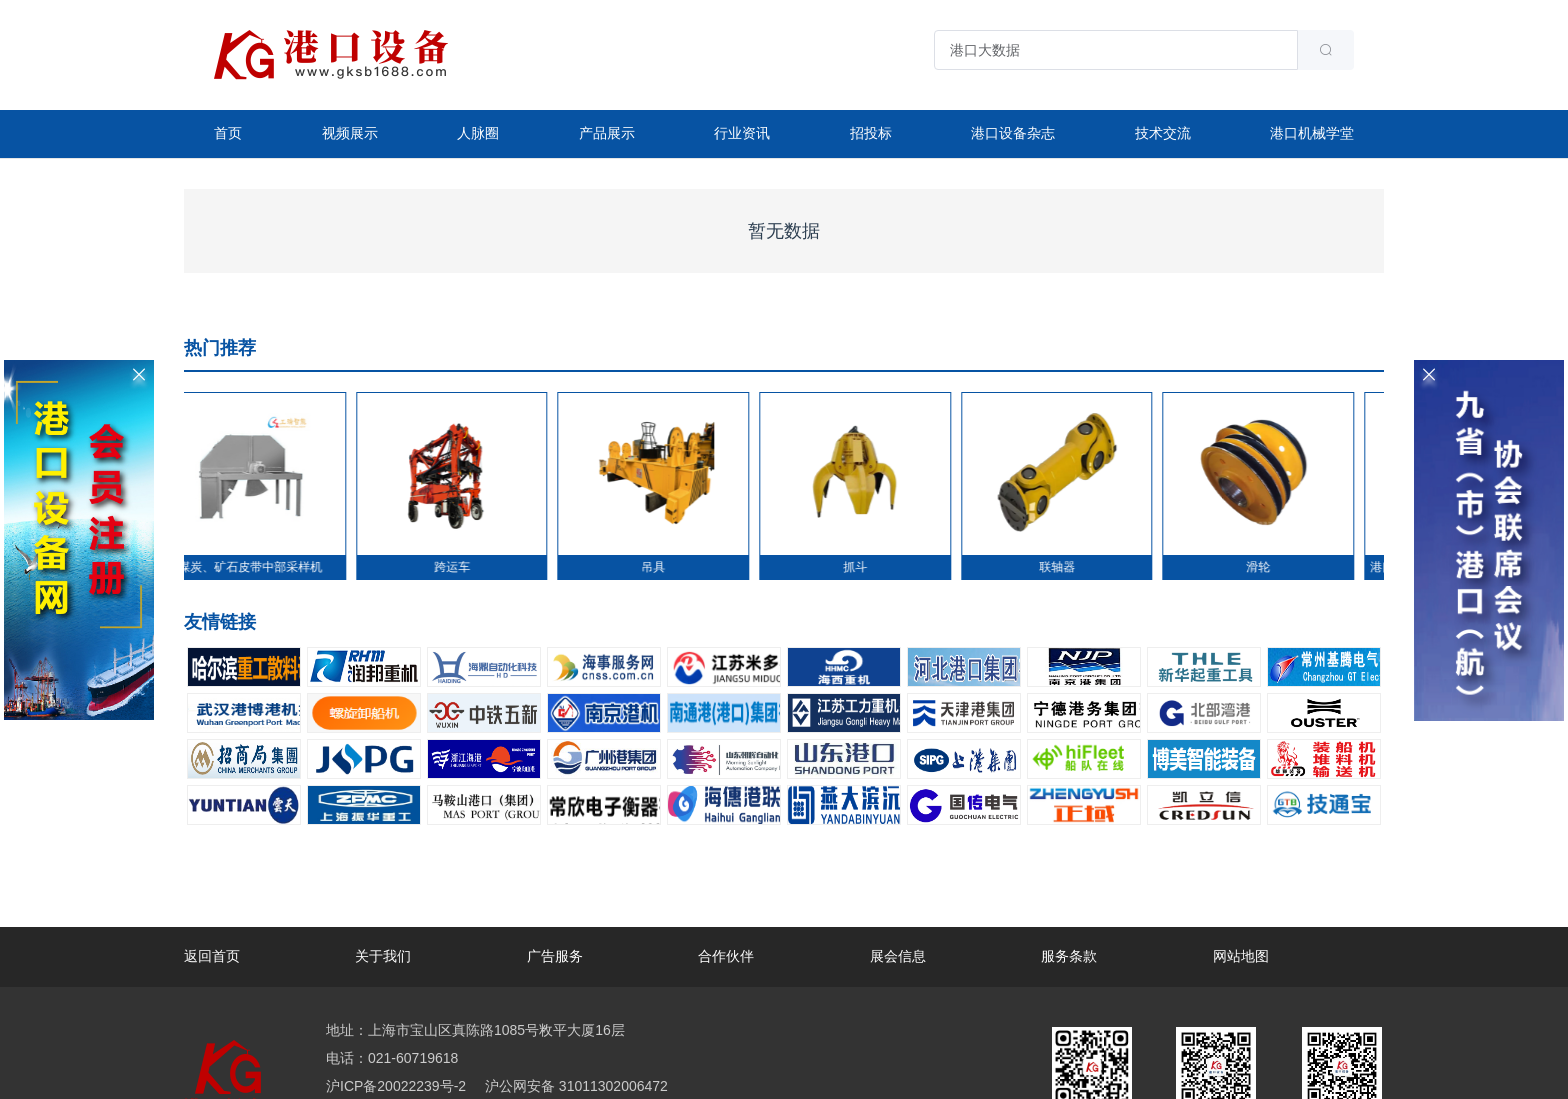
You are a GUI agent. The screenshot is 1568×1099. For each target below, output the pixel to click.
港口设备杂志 (1013, 133)
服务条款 (1069, 956)
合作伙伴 (726, 956)
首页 (228, 133)
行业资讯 (742, 133)
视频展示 (350, 133)
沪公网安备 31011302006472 (574, 1086)
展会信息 (898, 956)
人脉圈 (478, 133)
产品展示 (607, 133)
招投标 (871, 133)
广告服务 (555, 956)
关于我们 (383, 956)
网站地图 (1241, 956)
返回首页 (212, 956)
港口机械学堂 (1312, 133)
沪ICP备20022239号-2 (396, 1086)
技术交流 (1163, 133)
